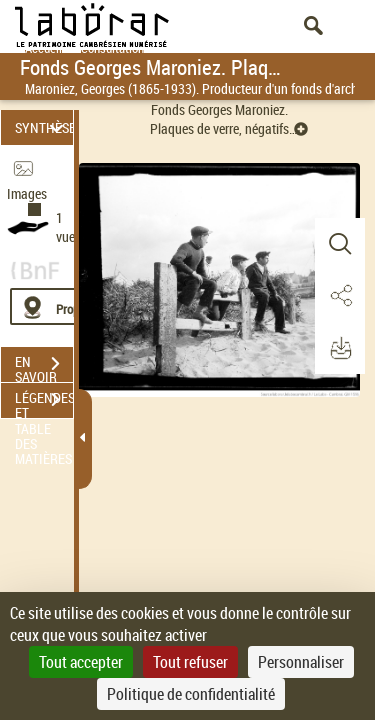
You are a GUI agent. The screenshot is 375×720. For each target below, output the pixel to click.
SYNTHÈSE (44, 127)
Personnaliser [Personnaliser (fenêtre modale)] (301, 662)
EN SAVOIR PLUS (44, 366)
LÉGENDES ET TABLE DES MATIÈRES (44, 402)
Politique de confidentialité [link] (191, 694)
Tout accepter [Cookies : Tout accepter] (81, 662)
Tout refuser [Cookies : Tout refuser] (190, 662)
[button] (340, 244)
